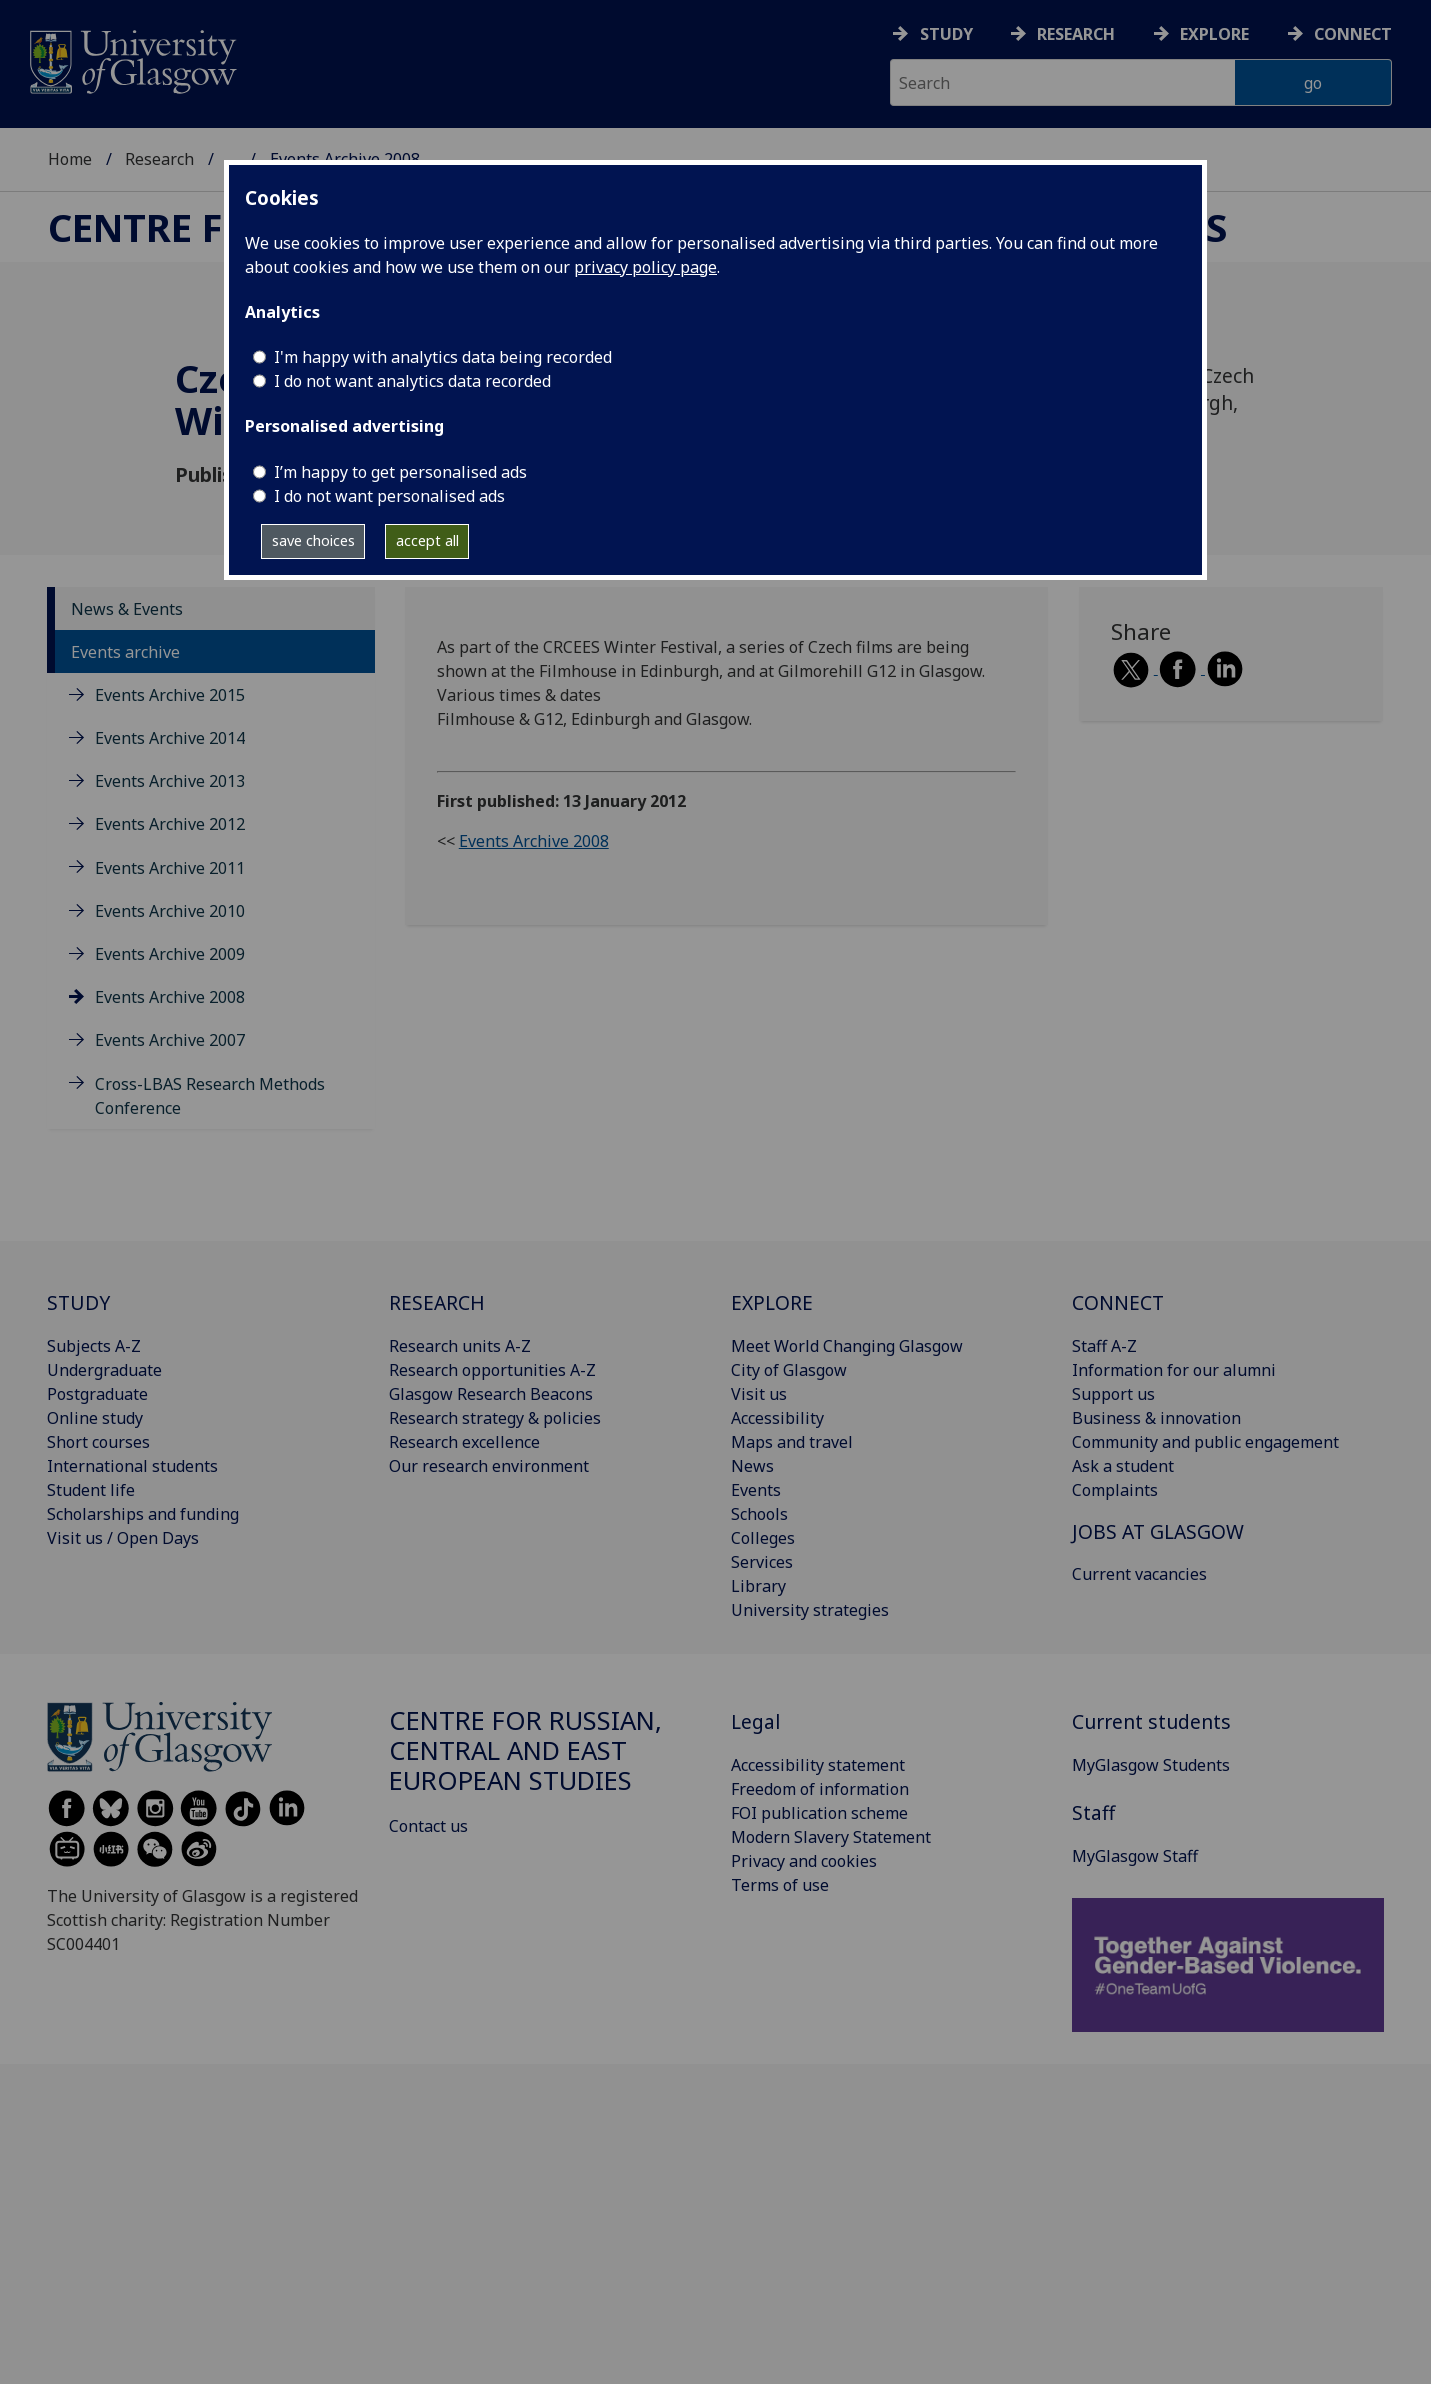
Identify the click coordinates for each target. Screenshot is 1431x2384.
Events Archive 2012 (170, 824)
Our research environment (489, 1466)
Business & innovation (1156, 1418)
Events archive (125, 652)
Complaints (1115, 1490)
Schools (759, 1514)
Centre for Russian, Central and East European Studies (525, 1750)
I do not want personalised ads (389, 496)
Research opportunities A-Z (492, 1370)
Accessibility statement (818, 1765)
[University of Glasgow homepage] (131, 59)
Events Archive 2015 (170, 695)
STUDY (78, 1302)
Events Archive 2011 (170, 868)
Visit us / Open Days (123, 1538)
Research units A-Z (460, 1346)
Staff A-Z (1104, 1346)
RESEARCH (437, 1302)
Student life (91, 1490)
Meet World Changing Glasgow (847, 1346)
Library (758, 1586)
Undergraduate (104, 1370)
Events (756, 1490)
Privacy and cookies (804, 1861)
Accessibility (777, 1418)
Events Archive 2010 (170, 911)
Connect (1353, 34)
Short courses (98, 1442)
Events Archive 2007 (170, 1040)
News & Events (127, 609)
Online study (95, 1418)
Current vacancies (1139, 1574)
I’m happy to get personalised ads (400, 472)
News (752, 1466)
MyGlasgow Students (1151, 1765)
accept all (427, 540)
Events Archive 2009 (170, 954)
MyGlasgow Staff (1135, 1856)
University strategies (810, 1610)
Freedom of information (820, 1789)
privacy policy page (645, 267)
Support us (1113, 1394)
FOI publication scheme (819, 1813)
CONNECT (1118, 1302)
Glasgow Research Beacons (491, 1394)
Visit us (759, 1394)
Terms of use (780, 1885)
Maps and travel (792, 1442)
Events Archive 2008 (170, 997)
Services (762, 1562)
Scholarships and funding (143, 1514)
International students (132, 1466)
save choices (313, 540)
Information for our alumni (1174, 1370)
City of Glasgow (789, 1370)
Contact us (428, 1826)
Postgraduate (97, 1394)
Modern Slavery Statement (831, 1837)
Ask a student (1123, 1466)
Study (946, 34)
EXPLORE (772, 1302)
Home (70, 159)
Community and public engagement (1205, 1442)
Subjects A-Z (94, 1346)
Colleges (763, 1538)
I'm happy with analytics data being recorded (443, 357)
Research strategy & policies (495, 1418)
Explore (1214, 34)
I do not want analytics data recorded (412, 381)
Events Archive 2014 (170, 738)
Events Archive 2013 (170, 781)
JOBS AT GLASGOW (1158, 1531)
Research (1076, 34)
